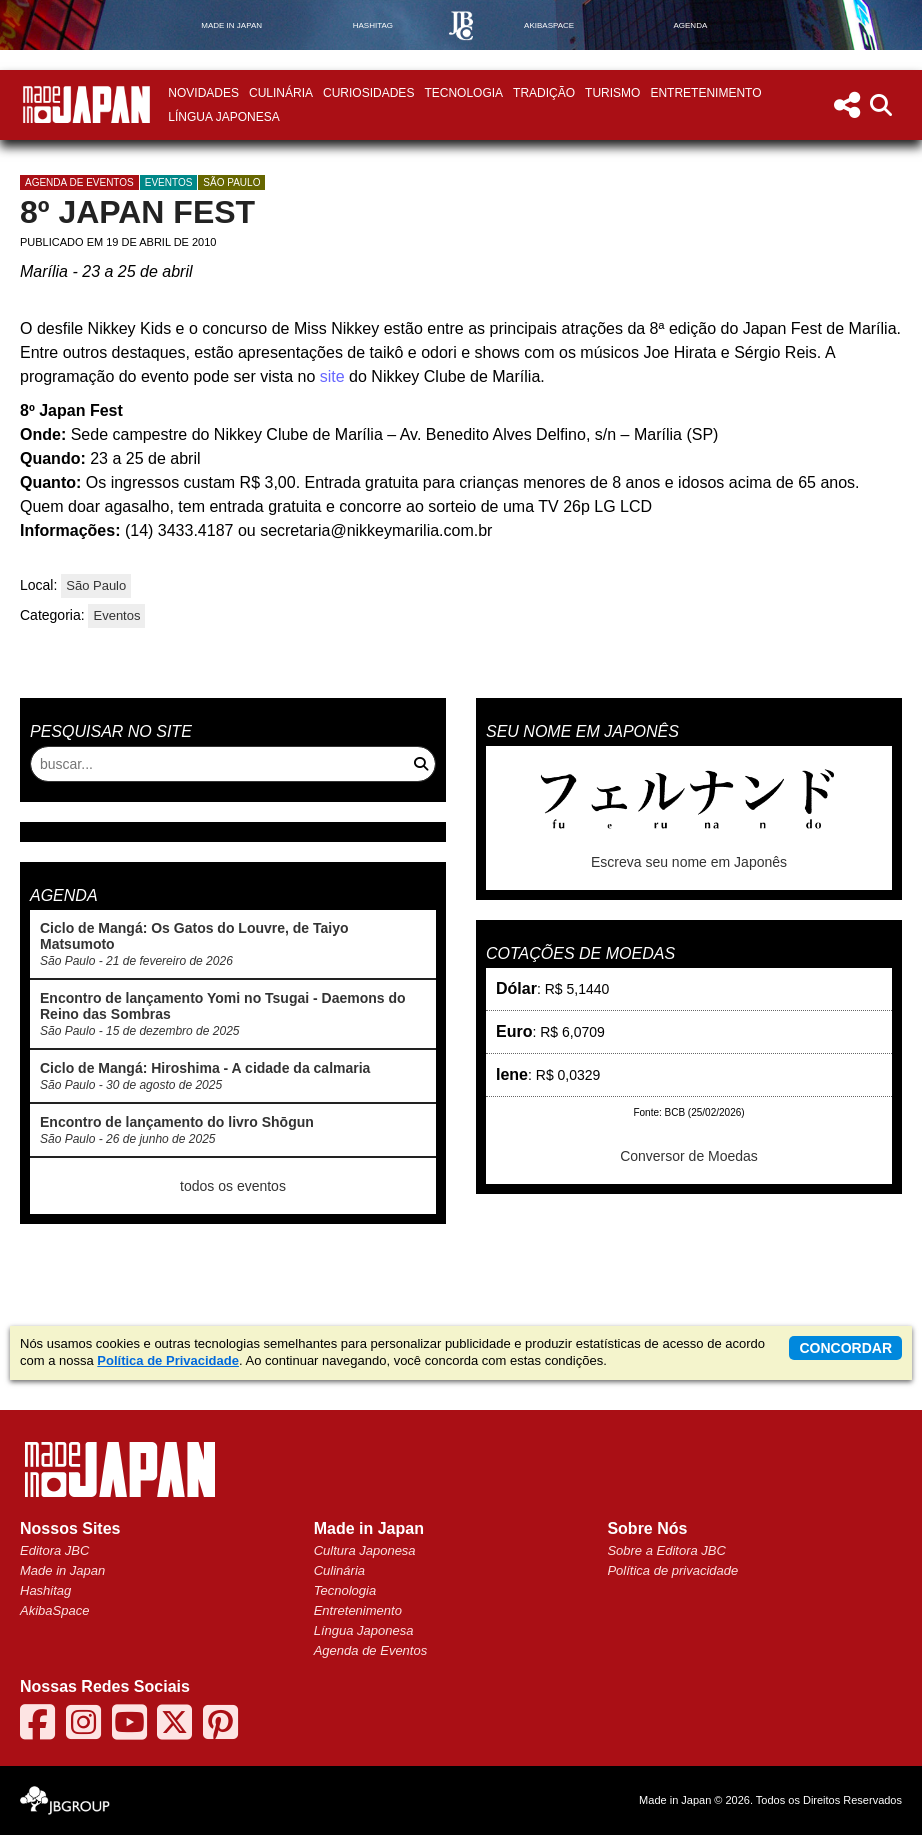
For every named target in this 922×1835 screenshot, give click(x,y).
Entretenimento (705, 93)
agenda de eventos (79, 182)
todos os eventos (233, 1186)
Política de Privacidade (168, 1360)
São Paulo (231, 182)
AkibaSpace (54, 1610)
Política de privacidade (672, 1570)
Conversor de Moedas (689, 1156)
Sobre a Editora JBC (666, 1550)
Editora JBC (54, 1550)
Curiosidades (368, 93)
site (332, 376)
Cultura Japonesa (365, 1550)
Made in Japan (62, 1570)
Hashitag (45, 1590)
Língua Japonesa (223, 117)
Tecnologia (463, 93)
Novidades (203, 93)
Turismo (612, 93)
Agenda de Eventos (370, 1650)
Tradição (544, 93)
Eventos (169, 182)
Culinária (281, 93)
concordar (845, 1348)
